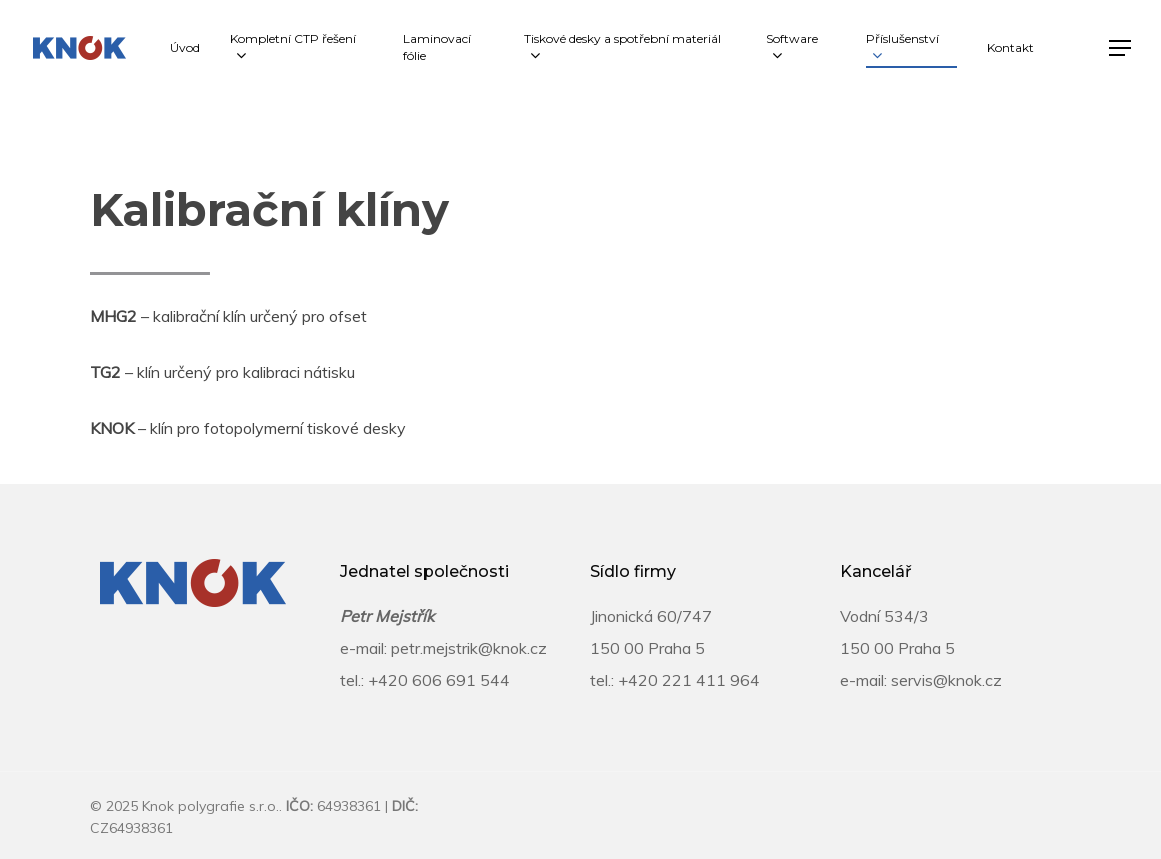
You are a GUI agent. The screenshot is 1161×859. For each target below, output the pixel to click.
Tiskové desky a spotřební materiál (622, 48)
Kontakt (1010, 47)
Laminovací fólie (437, 47)
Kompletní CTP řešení (293, 48)
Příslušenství (902, 48)
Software (792, 48)
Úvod (185, 47)
